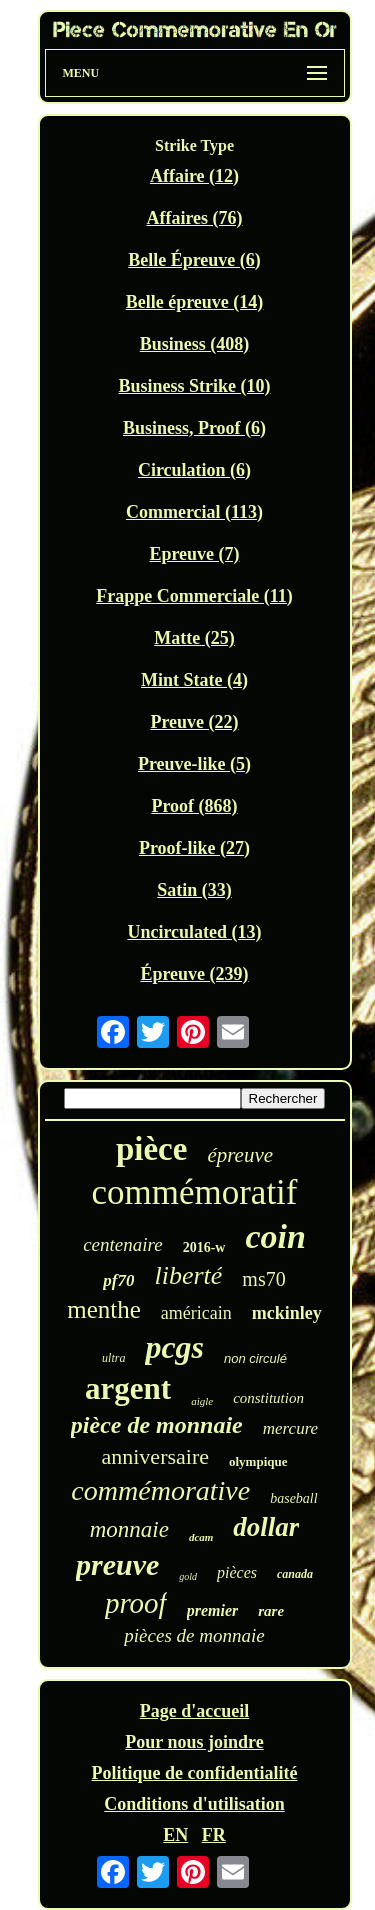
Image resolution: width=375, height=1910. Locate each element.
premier (213, 1610)
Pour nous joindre (194, 1742)
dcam (201, 1537)
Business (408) (195, 344)
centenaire (122, 1244)
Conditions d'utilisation (194, 1804)
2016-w (204, 1247)
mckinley (287, 1313)
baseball (293, 1498)
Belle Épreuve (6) (194, 260)
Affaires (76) (194, 218)
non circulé (255, 1358)
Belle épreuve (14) (195, 302)
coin (275, 1236)
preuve (117, 1564)
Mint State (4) (194, 680)
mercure (290, 1428)
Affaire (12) (194, 176)
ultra (113, 1358)
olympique (258, 1461)
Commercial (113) (194, 512)
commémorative (160, 1490)
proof (136, 1603)
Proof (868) (194, 806)
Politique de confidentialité (195, 1773)
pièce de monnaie (157, 1425)
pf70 (118, 1280)
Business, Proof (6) (194, 428)
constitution (268, 1398)
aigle (202, 1401)
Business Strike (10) (194, 386)
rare (271, 1611)
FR (214, 1835)
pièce (151, 1149)
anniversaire (155, 1456)
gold (188, 1576)
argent (128, 1388)
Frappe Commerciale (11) (194, 596)
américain (196, 1313)
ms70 (263, 1279)
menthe (104, 1309)
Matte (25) (194, 638)
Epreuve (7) (194, 554)
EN (175, 1835)
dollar (266, 1527)
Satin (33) (194, 890)
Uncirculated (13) (194, 932)
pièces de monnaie (194, 1635)
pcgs (174, 1347)
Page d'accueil (194, 1711)
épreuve (240, 1155)
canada (295, 1574)
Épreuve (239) (194, 974)
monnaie (129, 1529)
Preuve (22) (194, 722)
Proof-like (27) (194, 848)
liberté (188, 1275)
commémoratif (194, 1192)
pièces (237, 1572)
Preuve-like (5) (194, 764)
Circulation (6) (194, 470)
